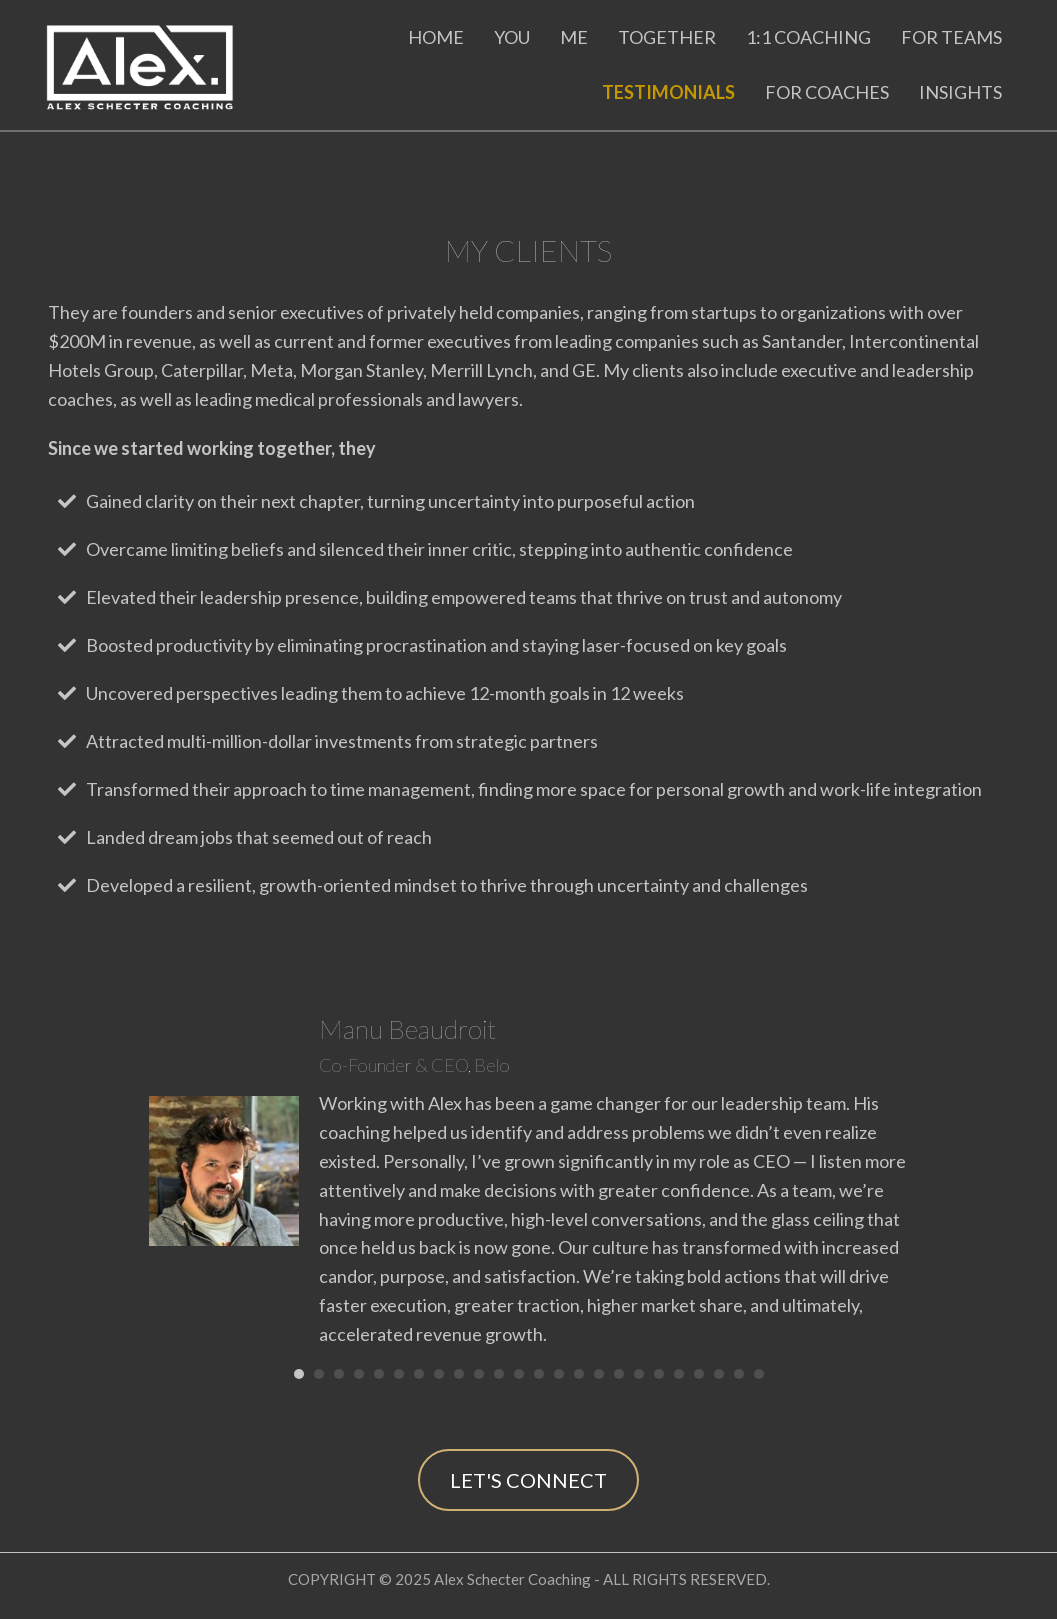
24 (759, 1374)
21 (699, 1374)
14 (559, 1374)
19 (659, 1374)
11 (499, 1374)
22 (719, 1374)
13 (539, 1374)
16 (599, 1374)
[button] (528, 1480)
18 (639, 1374)
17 (619, 1374)
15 (579, 1374)
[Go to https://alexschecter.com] (149, 62)
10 (479, 1374)
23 (739, 1374)
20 (679, 1374)
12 (519, 1374)
